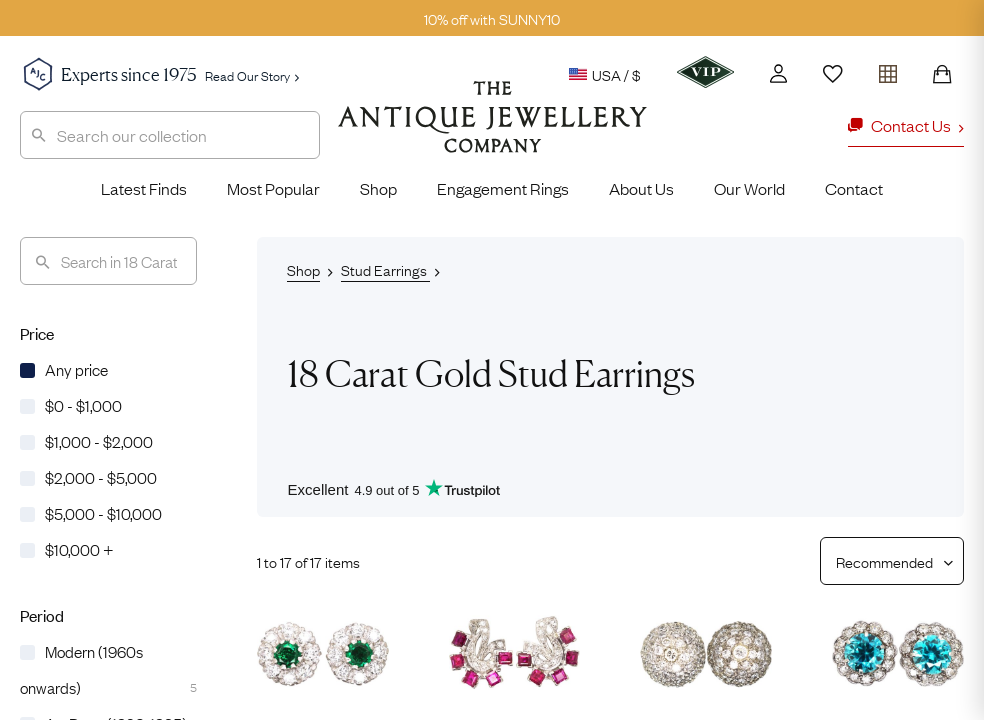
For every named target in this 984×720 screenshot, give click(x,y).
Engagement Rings (503, 188)
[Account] (778, 73)
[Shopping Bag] (942, 74)
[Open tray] (888, 69)
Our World (749, 188)
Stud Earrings (385, 269)
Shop (378, 188)
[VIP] (705, 72)
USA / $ (605, 74)
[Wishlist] (833, 74)
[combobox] (170, 135)
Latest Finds (144, 188)
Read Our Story (252, 75)
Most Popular (273, 188)
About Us (641, 188)
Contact (854, 188)
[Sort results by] (884, 561)
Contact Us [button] (906, 125)
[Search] (108, 261)
